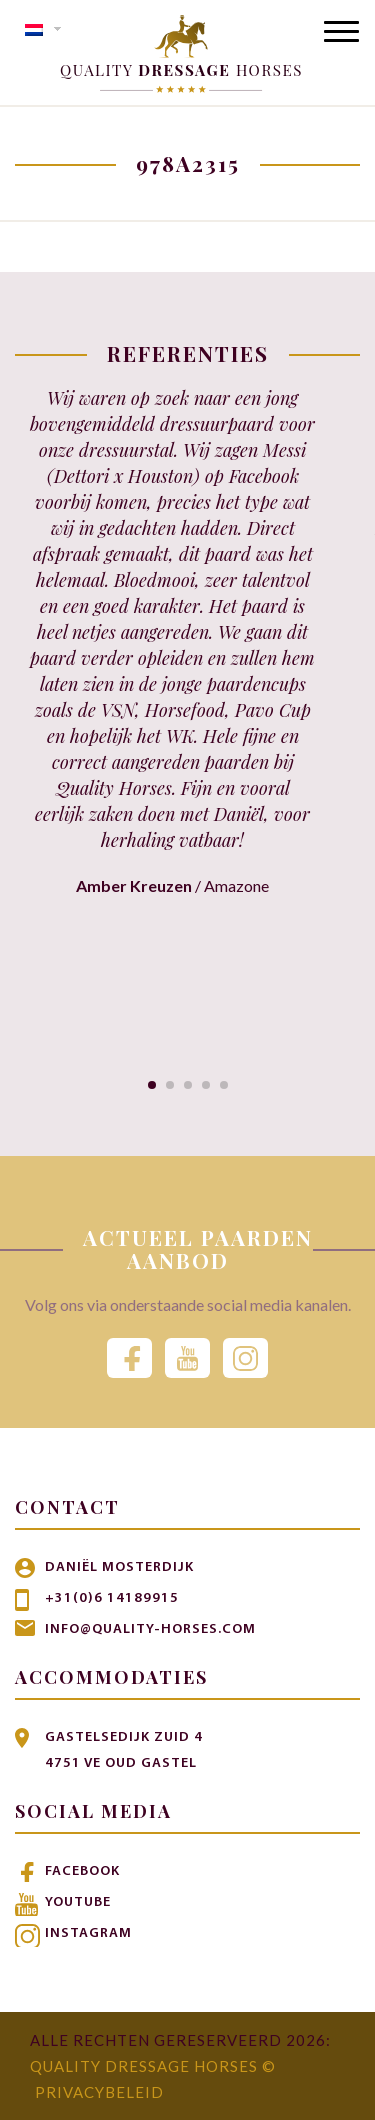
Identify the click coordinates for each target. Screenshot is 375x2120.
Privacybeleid (99, 2092)
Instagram (88, 1933)
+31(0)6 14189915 (112, 1598)
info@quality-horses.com (150, 1629)
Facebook (82, 1871)
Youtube (78, 1902)
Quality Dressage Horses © (153, 2066)
